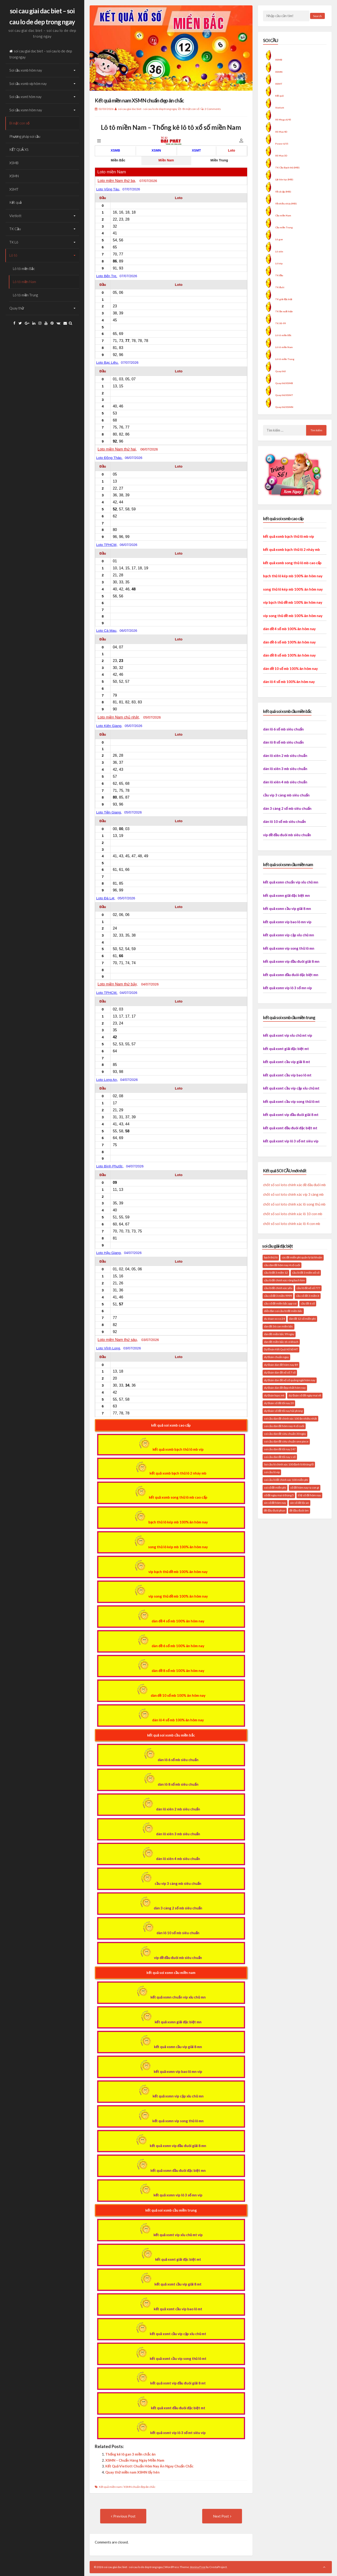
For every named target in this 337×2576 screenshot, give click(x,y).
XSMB (13, 163)
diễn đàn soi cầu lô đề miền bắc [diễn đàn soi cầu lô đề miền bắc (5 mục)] (283, 1311)
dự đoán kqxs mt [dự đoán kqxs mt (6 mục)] (274, 1395)
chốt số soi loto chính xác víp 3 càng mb (293, 1194)
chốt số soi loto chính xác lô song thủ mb (294, 1204)
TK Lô (13, 242)
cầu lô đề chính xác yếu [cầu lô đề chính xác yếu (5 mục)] (278, 1288)
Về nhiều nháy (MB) (286, 203)
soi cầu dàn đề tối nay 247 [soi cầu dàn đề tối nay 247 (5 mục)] (280, 1449)
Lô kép (279, 263)
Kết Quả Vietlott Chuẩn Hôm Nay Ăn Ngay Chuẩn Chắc (149, 2466)
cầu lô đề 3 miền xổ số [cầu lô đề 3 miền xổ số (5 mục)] (305, 1272)
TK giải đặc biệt (283, 299)
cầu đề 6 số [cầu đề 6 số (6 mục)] (308, 1303)
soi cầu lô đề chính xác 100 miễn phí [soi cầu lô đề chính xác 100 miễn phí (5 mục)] (286, 1480)
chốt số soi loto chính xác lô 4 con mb (291, 1223)
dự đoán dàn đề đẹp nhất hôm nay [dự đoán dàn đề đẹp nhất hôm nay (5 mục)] (285, 1387)
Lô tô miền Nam (24, 282)
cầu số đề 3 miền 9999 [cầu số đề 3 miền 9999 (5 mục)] (278, 1295)
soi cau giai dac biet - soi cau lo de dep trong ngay (147, 109)
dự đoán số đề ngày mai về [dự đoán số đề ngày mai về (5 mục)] (305, 1395)
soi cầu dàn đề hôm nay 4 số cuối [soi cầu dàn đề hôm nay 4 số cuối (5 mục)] (284, 1426)
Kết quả (15, 202)
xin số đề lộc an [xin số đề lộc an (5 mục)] (299, 1502)
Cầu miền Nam (283, 215)
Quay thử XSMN (284, 407)
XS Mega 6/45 (283, 119)
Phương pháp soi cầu (24, 136)
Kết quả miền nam (110, 2487)
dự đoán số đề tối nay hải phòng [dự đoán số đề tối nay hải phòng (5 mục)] (283, 1411)
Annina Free (197, 2567)
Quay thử (16, 308)
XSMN (14, 176)
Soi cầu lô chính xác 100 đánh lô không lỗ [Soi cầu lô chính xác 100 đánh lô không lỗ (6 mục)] (289, 1464)
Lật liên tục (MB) (284, 179)
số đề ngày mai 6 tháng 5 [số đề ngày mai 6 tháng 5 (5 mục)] (279, 1495)
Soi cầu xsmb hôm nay (25, 70)
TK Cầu (15, 229)
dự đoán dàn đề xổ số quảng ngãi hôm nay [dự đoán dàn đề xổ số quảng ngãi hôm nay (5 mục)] (289, 1380)
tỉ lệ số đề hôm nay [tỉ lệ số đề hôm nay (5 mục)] (309, 1495)
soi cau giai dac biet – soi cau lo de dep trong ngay (40, 54)
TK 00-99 (280, 323)
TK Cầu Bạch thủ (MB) (287, 167)
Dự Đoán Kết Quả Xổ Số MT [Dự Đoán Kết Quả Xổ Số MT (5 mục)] (281, 1349)
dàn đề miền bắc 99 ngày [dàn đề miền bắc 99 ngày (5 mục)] (279, 1334)
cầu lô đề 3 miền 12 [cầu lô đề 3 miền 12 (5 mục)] (276, 1272)
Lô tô (13, 255)
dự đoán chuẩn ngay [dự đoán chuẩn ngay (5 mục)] (276, 1357)
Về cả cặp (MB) (283, 191)
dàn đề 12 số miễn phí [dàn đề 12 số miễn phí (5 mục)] (302, 1318)
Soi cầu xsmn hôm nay (25, 110)
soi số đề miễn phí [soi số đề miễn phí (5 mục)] (275, 1487)
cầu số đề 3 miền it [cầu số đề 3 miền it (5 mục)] (307, 1295)
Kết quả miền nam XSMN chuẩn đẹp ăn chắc (139, 100)
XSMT (13, 189)
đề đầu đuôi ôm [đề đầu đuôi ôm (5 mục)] (299, 1510)
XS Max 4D (281, 131)
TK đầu (279, 275)
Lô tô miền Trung (25, 295)
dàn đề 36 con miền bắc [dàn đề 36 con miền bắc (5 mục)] (278, 1326)
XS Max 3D (281, 155)
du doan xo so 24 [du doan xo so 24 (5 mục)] (274, 1318)
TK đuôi (279, 287)
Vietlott (15, 216)
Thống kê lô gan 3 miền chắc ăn (130, 2454)
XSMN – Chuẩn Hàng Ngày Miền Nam (134, 2460)
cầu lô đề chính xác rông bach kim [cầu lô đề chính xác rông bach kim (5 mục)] (284, 1280)
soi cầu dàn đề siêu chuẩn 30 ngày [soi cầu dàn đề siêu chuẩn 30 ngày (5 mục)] (285, 1433)
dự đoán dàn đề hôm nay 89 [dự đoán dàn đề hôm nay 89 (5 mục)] (281, 1364)
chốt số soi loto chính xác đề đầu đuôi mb (294, 1185)
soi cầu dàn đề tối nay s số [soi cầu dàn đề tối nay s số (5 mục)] (280, 1457)
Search (317, 16)
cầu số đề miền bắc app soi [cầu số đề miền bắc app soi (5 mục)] (280, 1303)
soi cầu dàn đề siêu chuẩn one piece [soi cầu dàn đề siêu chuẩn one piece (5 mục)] (286, 1441)
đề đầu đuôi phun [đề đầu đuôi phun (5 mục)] (274, 1510)
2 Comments (213, 109)
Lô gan (279, 239)
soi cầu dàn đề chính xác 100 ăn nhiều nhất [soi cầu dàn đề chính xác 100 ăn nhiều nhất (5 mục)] (290, 1418)
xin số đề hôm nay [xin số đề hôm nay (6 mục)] (275, 1502)
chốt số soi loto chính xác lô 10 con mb (292, 1214)
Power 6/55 (281, 143)
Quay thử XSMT (284, 395)
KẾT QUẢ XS (19, 149)
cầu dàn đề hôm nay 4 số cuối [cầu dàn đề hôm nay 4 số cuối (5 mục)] (282, 1265)
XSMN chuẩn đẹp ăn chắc (139, 2487)
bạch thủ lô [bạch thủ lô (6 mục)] (271, 1257)
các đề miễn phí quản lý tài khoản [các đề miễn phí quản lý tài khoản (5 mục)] (302, 1257)
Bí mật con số (19, 123)
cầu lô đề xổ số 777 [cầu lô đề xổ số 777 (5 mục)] (308, 1288)
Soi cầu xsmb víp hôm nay (28, 83)
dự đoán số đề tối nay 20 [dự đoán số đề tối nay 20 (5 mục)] (279, 1403)
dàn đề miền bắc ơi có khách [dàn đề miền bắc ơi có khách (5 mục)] (281, 1342)
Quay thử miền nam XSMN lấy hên (132, 2472)
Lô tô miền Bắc (24, 268)
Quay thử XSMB (284, 383)
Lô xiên (279, 251)
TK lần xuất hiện (284, 311)
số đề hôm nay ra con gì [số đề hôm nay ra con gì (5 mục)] (304, 1487)
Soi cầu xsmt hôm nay (25, 96)
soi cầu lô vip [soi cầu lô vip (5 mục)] (272, 1472)
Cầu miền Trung (284, 227)
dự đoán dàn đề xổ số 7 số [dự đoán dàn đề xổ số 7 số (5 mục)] (280, 1372)
